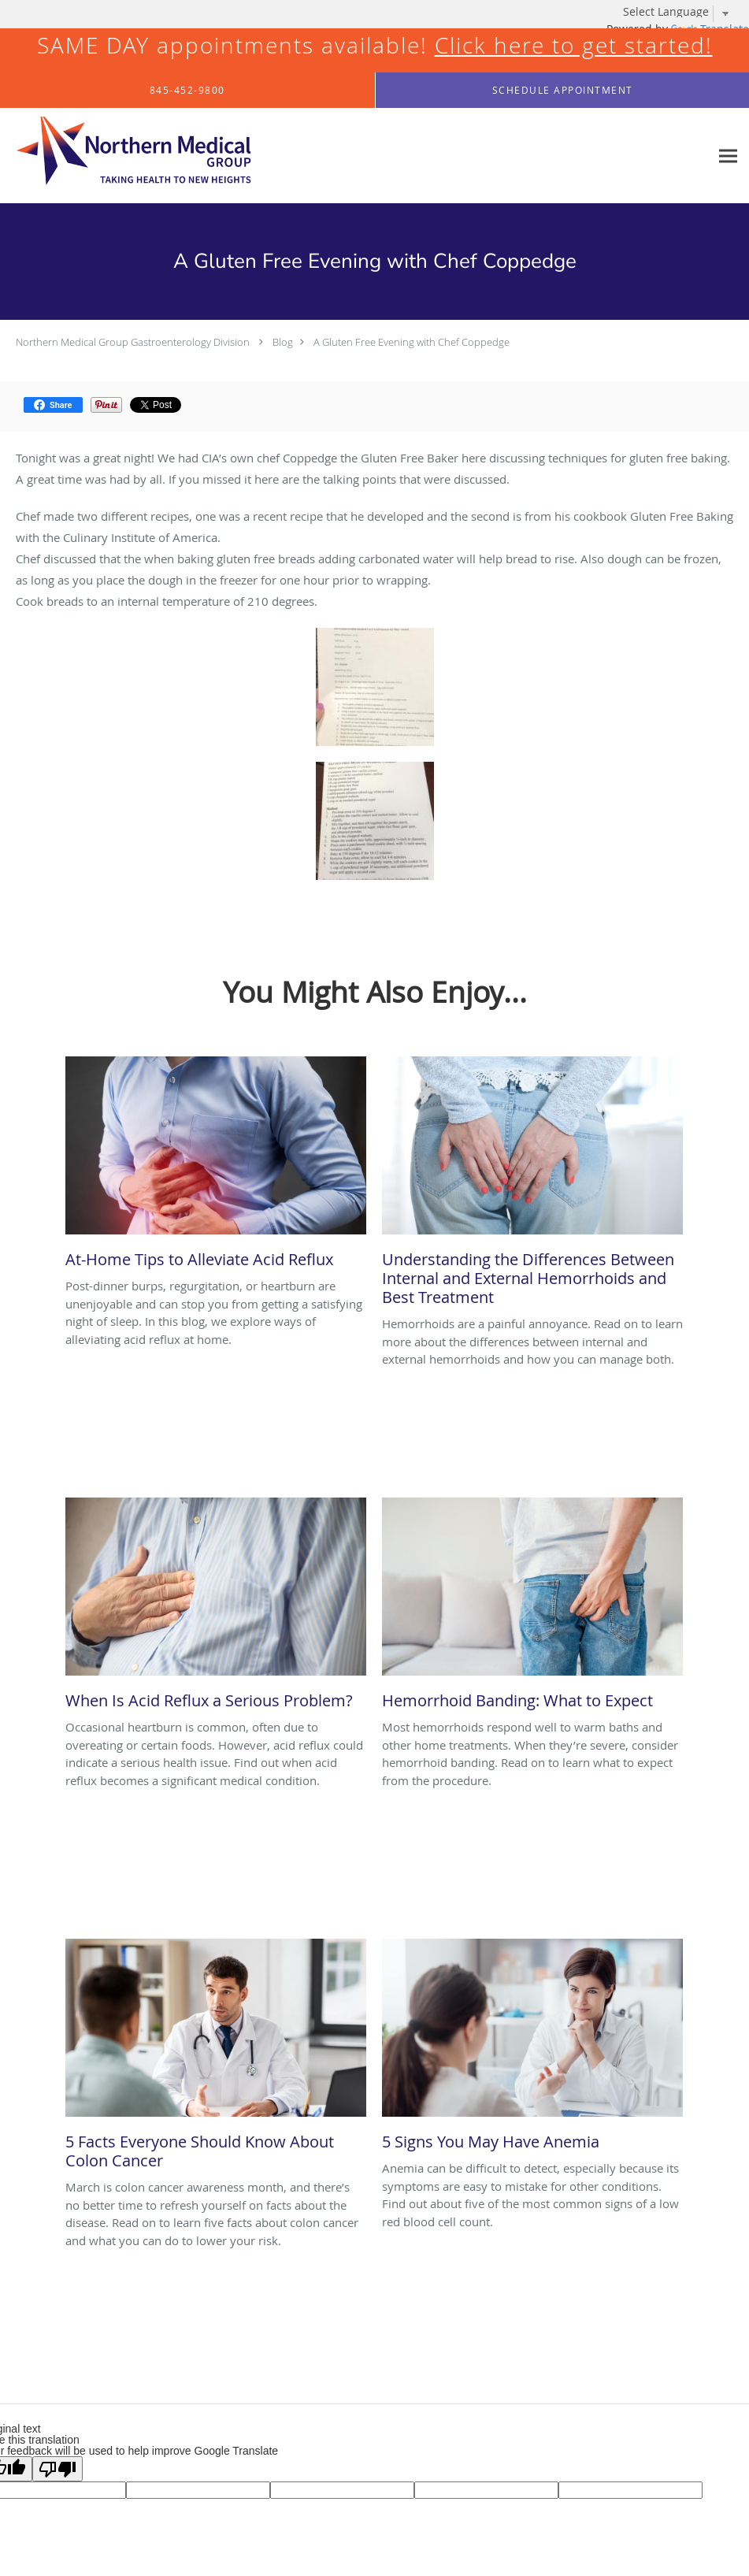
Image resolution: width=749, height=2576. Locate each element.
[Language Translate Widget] (682, 12)
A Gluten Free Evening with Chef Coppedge (411, 342)
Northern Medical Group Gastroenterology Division (133, 342)
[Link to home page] (126, 156)
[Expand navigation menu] (728, 155)
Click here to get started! (574, 45)
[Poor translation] (57, 2468)
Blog (283, 342)
